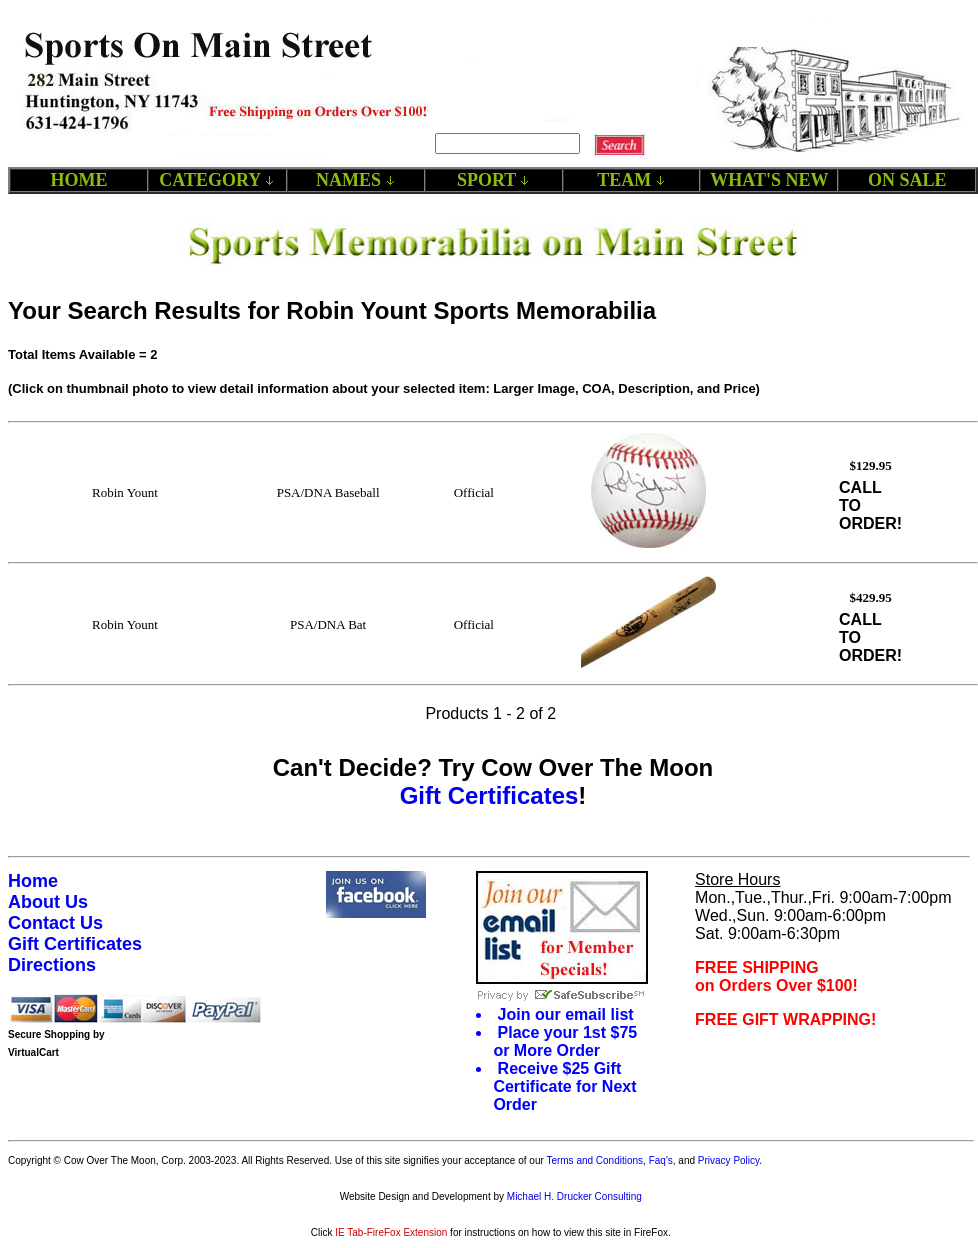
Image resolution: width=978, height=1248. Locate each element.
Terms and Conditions (594, 1160)
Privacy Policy (729, 1160)
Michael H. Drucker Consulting (574, 1196)
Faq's (661, 1160)
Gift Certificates (489, 795)
